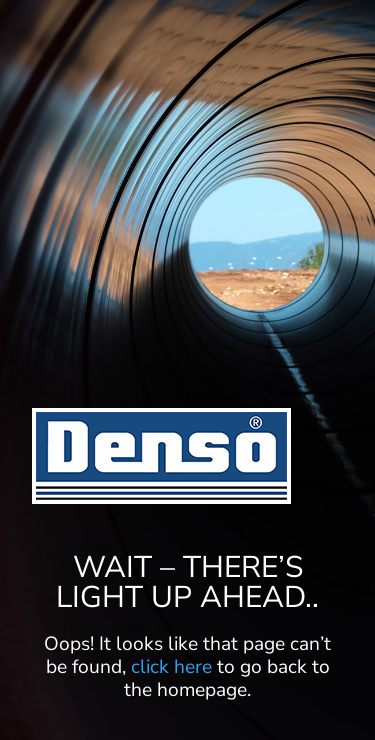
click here (171, 667)
